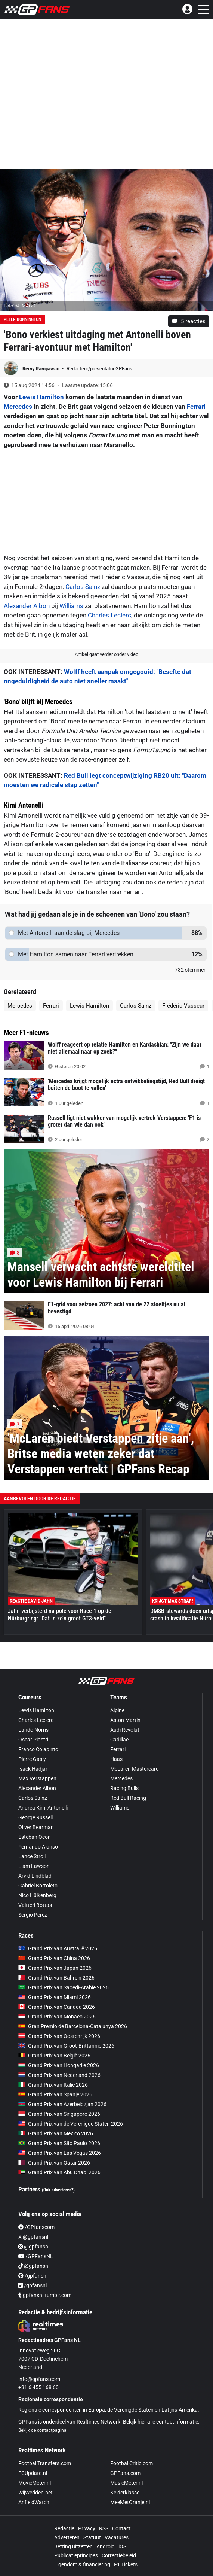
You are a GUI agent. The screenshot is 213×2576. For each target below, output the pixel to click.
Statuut (92, 2537)
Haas (116, 1759)
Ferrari (196, 406)
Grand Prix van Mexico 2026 (55, 2133)
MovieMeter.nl (34, 2483)
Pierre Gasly (32, 1759)
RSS (103, 2528)
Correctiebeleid (119, 2555)
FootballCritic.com (131, 2463)
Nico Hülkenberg (37, 1895)
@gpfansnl (33, 2247)
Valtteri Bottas (35, 1905)
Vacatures (117, 2537)
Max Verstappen (37, 1778)
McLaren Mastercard (134, 1769)
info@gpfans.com (39, 2379)
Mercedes (18, 406)
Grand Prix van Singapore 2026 (59, 2114)
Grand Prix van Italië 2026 (53, 2085)
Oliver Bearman (36, 1827)
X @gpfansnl (33, 2237)
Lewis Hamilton (41, 397)
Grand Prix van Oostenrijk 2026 (59, 2036)
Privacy (86, 2528)
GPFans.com (125, 2473)
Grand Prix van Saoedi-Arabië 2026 (63, 1987)
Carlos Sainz (82, 586)
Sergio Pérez (32, 1915)
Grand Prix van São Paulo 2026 (59, 2143)
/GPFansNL (35, 2256)
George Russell (35, 1817)
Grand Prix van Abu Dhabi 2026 (59, 2172)
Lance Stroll (32, 1856)
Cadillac (119, 1740)
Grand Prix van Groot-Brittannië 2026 (66, 2046)
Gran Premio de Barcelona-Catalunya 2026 (72, 2026)
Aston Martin (125, 1720)
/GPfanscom (36, 2227)
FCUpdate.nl (32, 2473)
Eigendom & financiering (82, 2564)
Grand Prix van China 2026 (54, 1958)
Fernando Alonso (38, 1847)
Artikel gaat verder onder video (106, 654)
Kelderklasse (124, 2493)
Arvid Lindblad (35, 1876)
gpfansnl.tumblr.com (44, 2295)
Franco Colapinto (38, 1749)
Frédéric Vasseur (183, 1005)
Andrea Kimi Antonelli (43, 1808)
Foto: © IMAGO (20, 306)
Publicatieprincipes (76, 2555)
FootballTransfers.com (44, 2463)
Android (105, 2546)
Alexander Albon (27, 606)
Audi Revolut (124, 1730)
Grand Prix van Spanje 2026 (55, 2094)
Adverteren (67, 2537)
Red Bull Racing (128, 1798)
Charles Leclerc (109, 615)
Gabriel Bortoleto (38, 1886)
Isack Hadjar (32, 1769)
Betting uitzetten (73, 2546)
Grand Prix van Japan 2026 (55, 1968)
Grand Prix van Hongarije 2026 (58, 2065)
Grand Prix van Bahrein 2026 (56, 1978)
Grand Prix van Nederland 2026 (59, 2075)
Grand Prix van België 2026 (54, 2056)
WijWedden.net (35, 2493)
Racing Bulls (124, 1788)
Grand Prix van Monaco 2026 (57, 2017)
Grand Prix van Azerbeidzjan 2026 (62, 2104)
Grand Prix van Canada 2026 (56, 2007)
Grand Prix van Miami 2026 (54, 1997)
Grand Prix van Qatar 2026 (54, 2163)
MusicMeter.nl (126, 2483)
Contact (121, 2528)
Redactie (64, 2528)
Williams (71, 606)
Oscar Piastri (33, 1740)
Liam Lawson (34, 1866)
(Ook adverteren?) (58, 2190)
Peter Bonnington (22, 319)
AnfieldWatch (33, 2502)
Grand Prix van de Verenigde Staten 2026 (70, 2124)
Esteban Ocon (34, 1837)
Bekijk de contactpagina (42, 2430)
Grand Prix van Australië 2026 (57, 1948)
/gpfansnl (32, 2276)
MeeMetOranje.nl (130, 2502)
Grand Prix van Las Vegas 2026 (59, 2153)
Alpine (117, 1710)
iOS (122, 2546)
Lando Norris (33, 1730)
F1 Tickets (126, 2564)
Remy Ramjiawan (41, 368)
